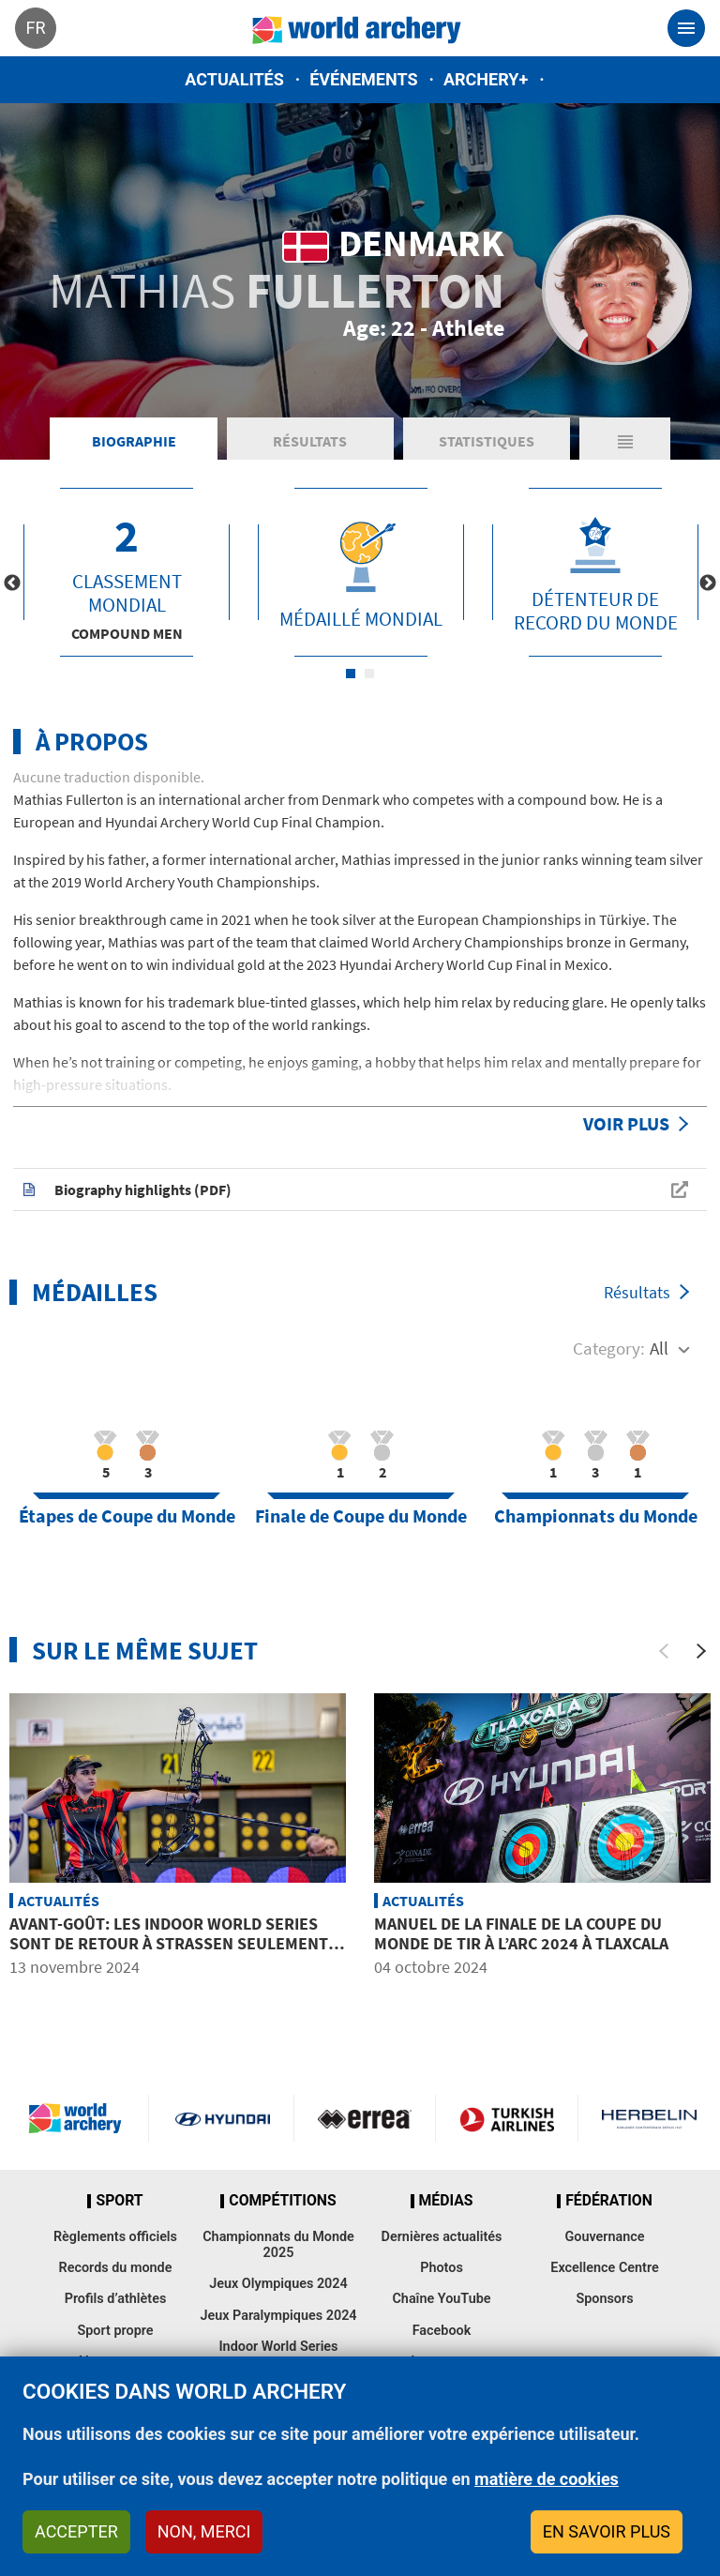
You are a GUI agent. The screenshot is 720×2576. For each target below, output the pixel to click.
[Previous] (663, 1651)
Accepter (76, 2531)
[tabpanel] (126, 572)
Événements (363, 79)
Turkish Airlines (506, 2118)
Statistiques (486, 441)
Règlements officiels (115, 2237)
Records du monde (115, 2268)
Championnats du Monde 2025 (278, 2245)
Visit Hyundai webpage (222, 2118)
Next (707, 583)
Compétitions (282, 2200)
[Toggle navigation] (686, 28)
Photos (441, 2268)
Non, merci (204, 2531)
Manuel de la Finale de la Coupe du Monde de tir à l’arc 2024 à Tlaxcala (521, 1934)
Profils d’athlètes (116, 2299)
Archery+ (485, 79)
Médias (446, 2200)
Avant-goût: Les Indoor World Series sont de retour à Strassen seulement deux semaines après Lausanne (168, 1944)
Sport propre (115, 2331)
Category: (609, 1348)
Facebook (442, 2331)
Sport (119, 2200)
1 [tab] (350, 673)
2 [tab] (369, 673)
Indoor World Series (278, 2347)
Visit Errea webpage (365, 2118)
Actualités (234, 79)
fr (35, 28)
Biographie (134, 441)
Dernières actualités (442, 2237)
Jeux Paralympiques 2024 (278, 2316)
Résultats (310, 441)
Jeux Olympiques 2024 (278, 2284)
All (659, 1348)
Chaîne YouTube (441, 2299)
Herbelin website (649, 2118)
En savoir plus (606, 2531)
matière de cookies (546, 2479)
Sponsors (604, 2299)
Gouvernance (604, 2237)
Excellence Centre (604, 2268)
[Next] (701, 1651)
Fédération (608, 2200)
